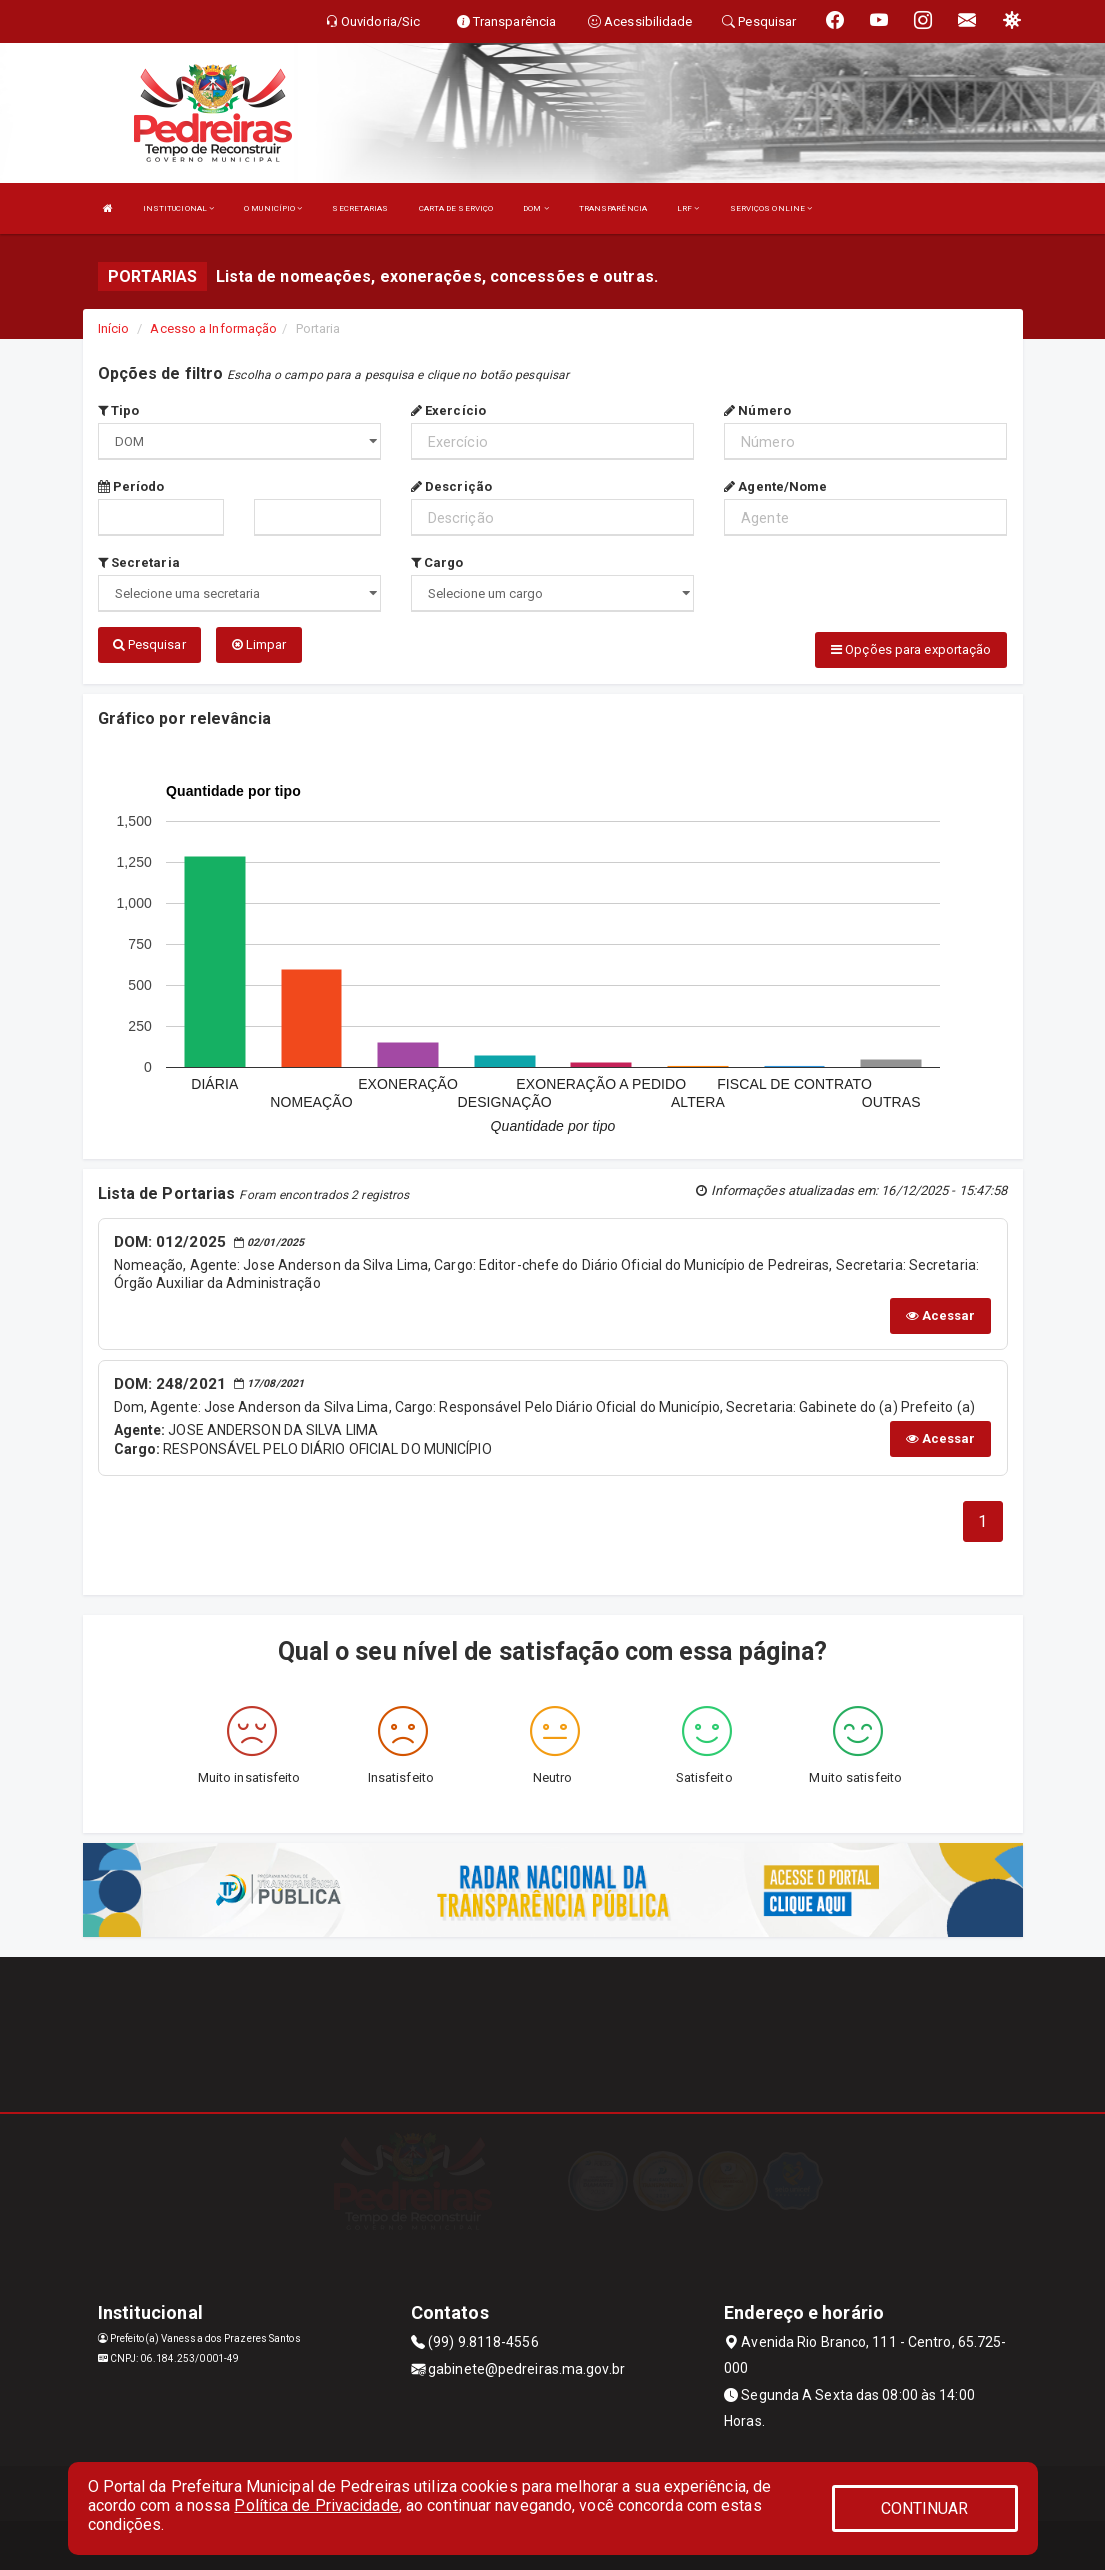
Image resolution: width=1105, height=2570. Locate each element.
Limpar (259, 644)
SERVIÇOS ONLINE (771, 208)
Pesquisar (149, 644)
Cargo (437, 562)
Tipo (119, 410)
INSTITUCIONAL (179, 208)
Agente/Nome (775, 486)
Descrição (451, 486)
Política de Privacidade (316, 2505)
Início (114, 328)
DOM (536, 208)
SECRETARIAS (360, 208)
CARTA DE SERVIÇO (456, 208)
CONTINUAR (925, 2508)
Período (131, 486)
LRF (688, 208)
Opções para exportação (911, 649)
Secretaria (139, 562)
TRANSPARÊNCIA (613, 208)
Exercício (448, 410)
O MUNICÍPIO (273, 208)
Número (757, 410)
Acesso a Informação (213, 328)
